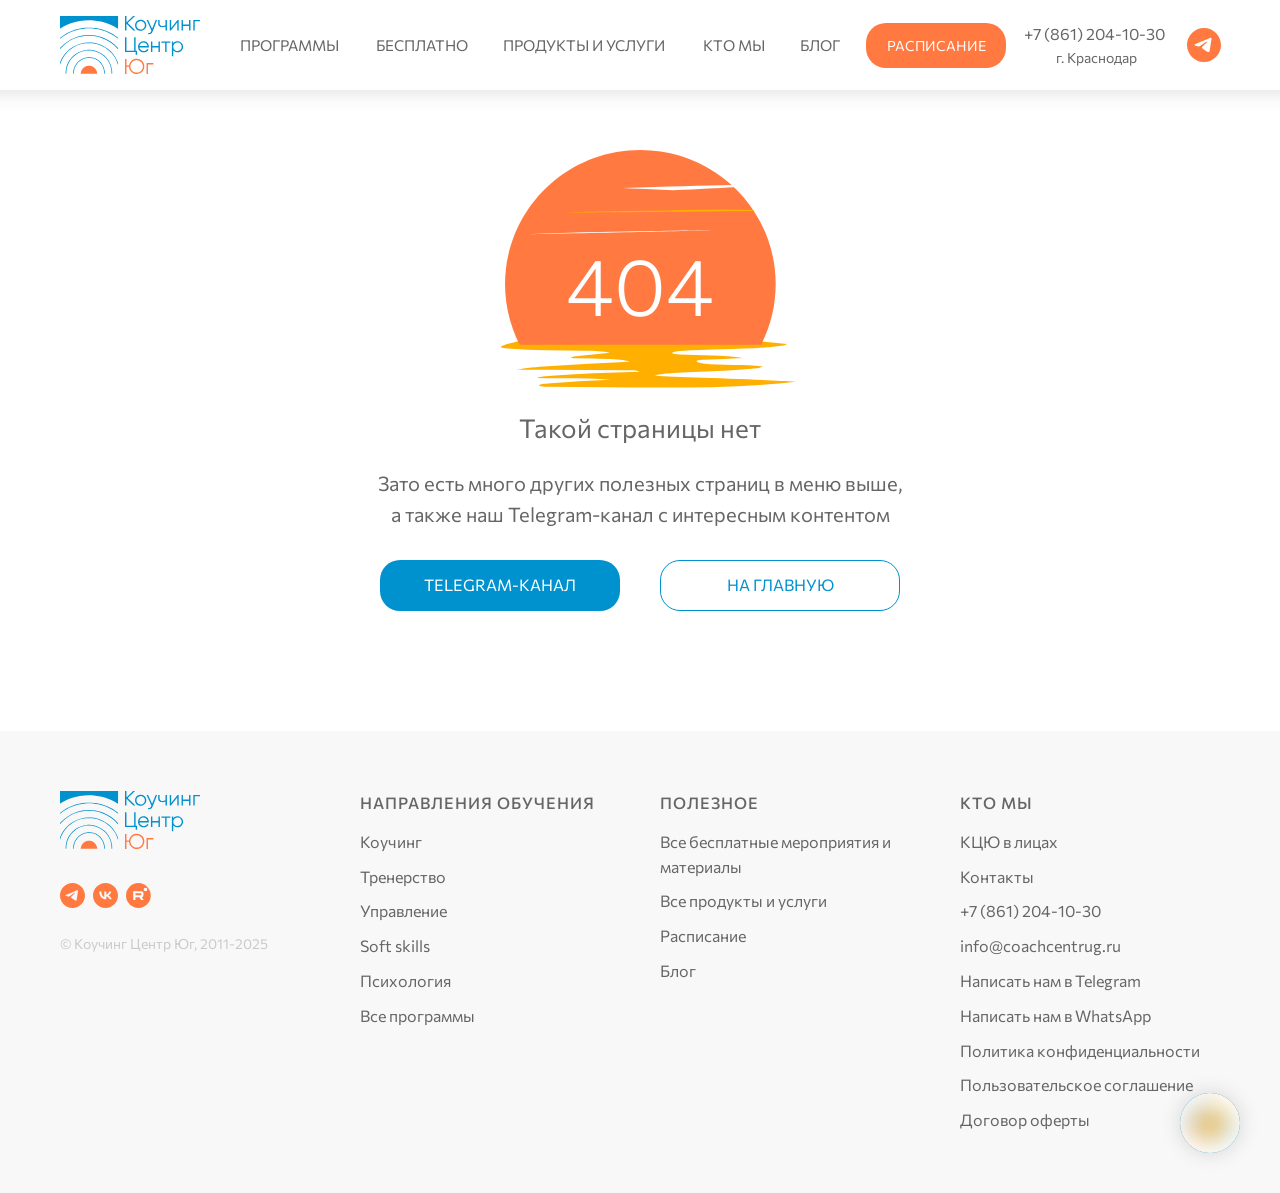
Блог (678, 970)
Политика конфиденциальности (1080, 1050)
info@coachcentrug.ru (1040, 945)
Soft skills (395, 945)
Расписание (703, 935)
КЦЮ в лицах (1009, 841)
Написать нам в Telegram (1050, 980)
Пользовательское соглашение (1076, 1084)
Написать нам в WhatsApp (1055, 1015)
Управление (403, 910)
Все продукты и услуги (743, 900)
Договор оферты (1025, 1119)
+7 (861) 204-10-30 (1030, 910)
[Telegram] (72, 895)
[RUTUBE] (138, 895)
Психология (405, 980)
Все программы (417, 1015)
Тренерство (403, 876)
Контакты (997, 876)
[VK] (105, 895)
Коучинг (391, 841)
